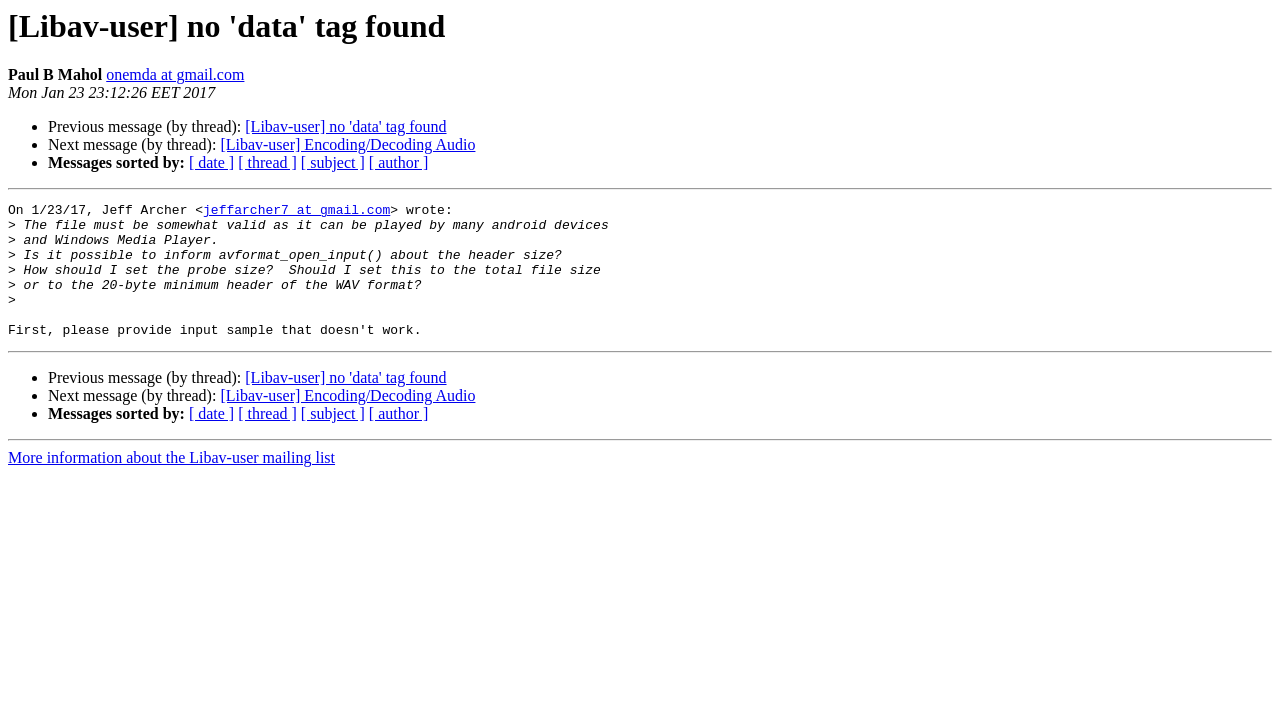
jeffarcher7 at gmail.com (296, 212)
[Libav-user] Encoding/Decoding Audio (347, 144)
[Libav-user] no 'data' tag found (345, 126)
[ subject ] (333, 162)
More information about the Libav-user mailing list (171, 484)
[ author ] (399, 162)
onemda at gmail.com (175, 74)
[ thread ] (267, 162)
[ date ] (211, 162)
